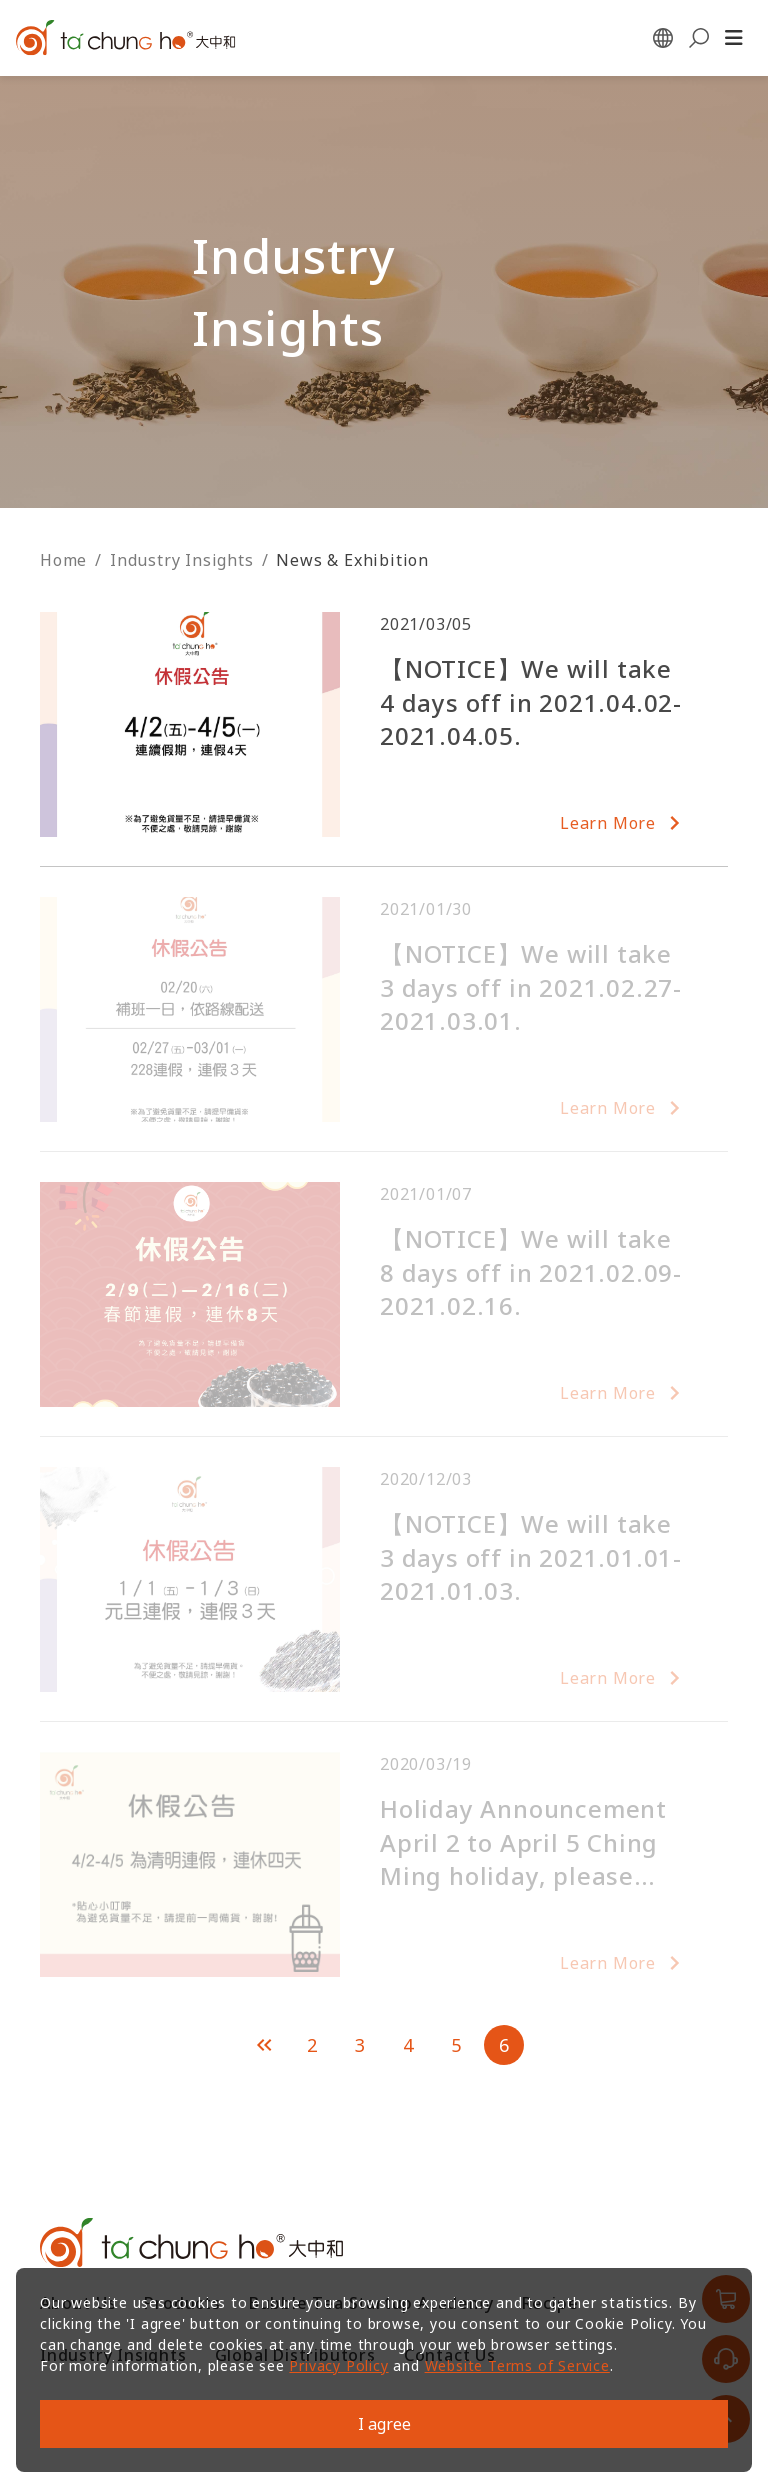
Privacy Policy (338, 2365)
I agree (384, 2424)
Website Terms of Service (517, 2365)
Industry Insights (182, 560)
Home (63, 560)
